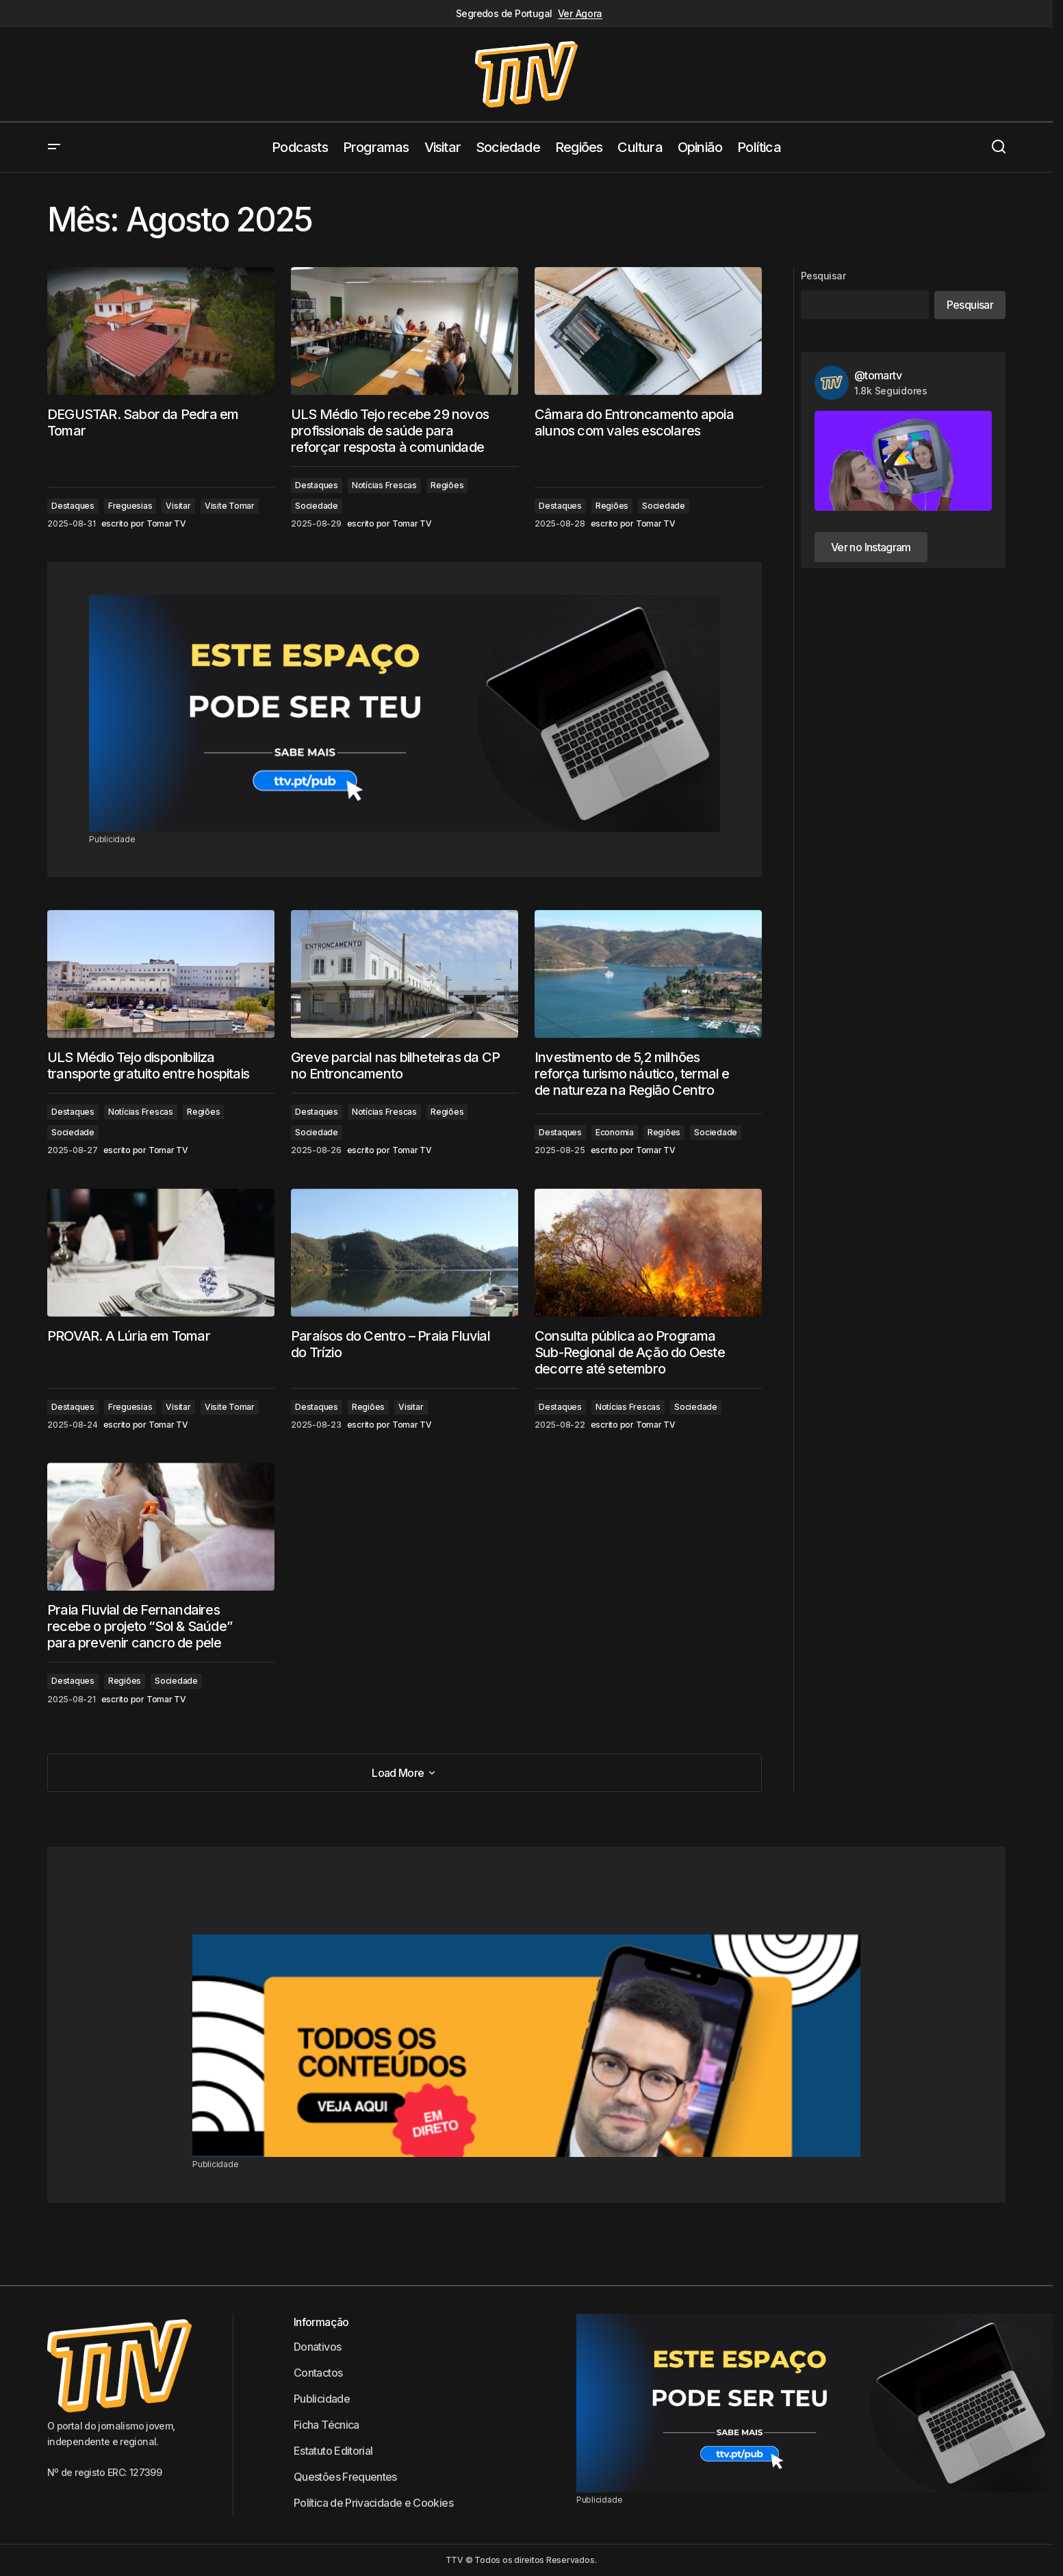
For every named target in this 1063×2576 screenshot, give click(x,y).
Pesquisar (823, 275)
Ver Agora (580, 13)
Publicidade (322, 2398)
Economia (614, 1132)
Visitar (178, 506)
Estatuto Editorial (333, 2451)
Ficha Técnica (326, 2425)
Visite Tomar (230, 506)
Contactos (318, 2372)
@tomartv (877, 375)
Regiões (447, 485)
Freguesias (130, 506)
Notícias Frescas (384, 485)
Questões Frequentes (345, 2477)
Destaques (72, 506)
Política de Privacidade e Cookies (373, 2503)
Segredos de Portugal (504, 13)
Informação (321, 2322)
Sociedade (316, 506)
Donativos (317, 2346)
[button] (54, 147)
